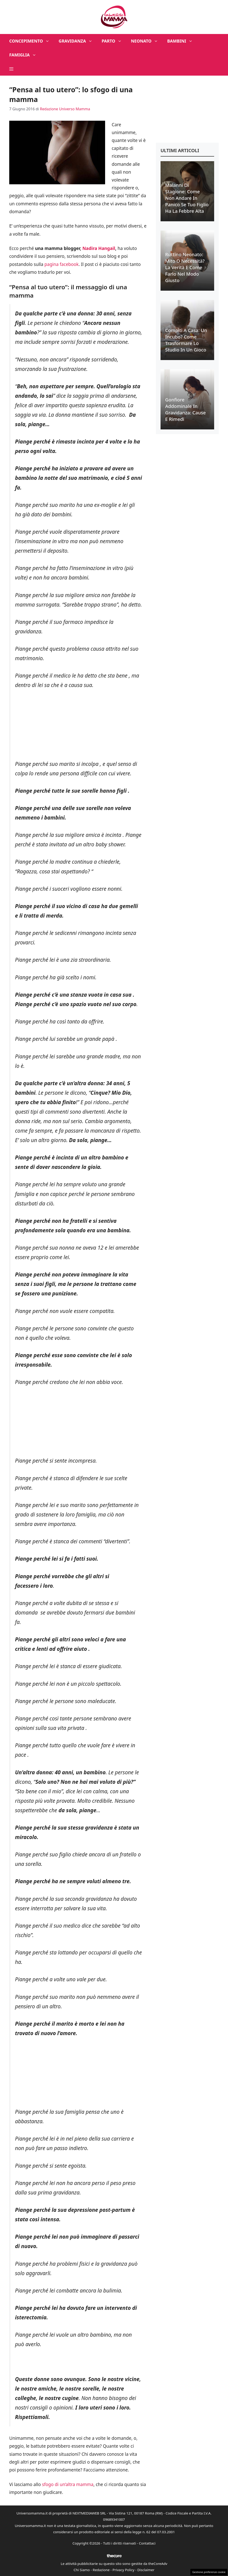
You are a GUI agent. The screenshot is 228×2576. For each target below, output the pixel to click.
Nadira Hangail (98, 248)
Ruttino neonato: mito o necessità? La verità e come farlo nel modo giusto (185, 267)
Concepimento (31, 41)
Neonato (147, 41)
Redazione (101, 2569)
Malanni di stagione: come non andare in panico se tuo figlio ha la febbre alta (187, 198)
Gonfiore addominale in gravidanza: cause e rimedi (185, 409)
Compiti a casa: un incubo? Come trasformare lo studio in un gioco (186, 340)
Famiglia (25, 55)
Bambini (182, 41)
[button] (11, 69)
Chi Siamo (82, 2569)
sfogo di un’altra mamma (68, 2484)
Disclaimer (145, 2569)
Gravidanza (78, 41)
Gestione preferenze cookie (208, 2572)
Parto (114, 41)
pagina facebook (61, 264)
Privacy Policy (123, 2569)
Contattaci (147, 2543)
